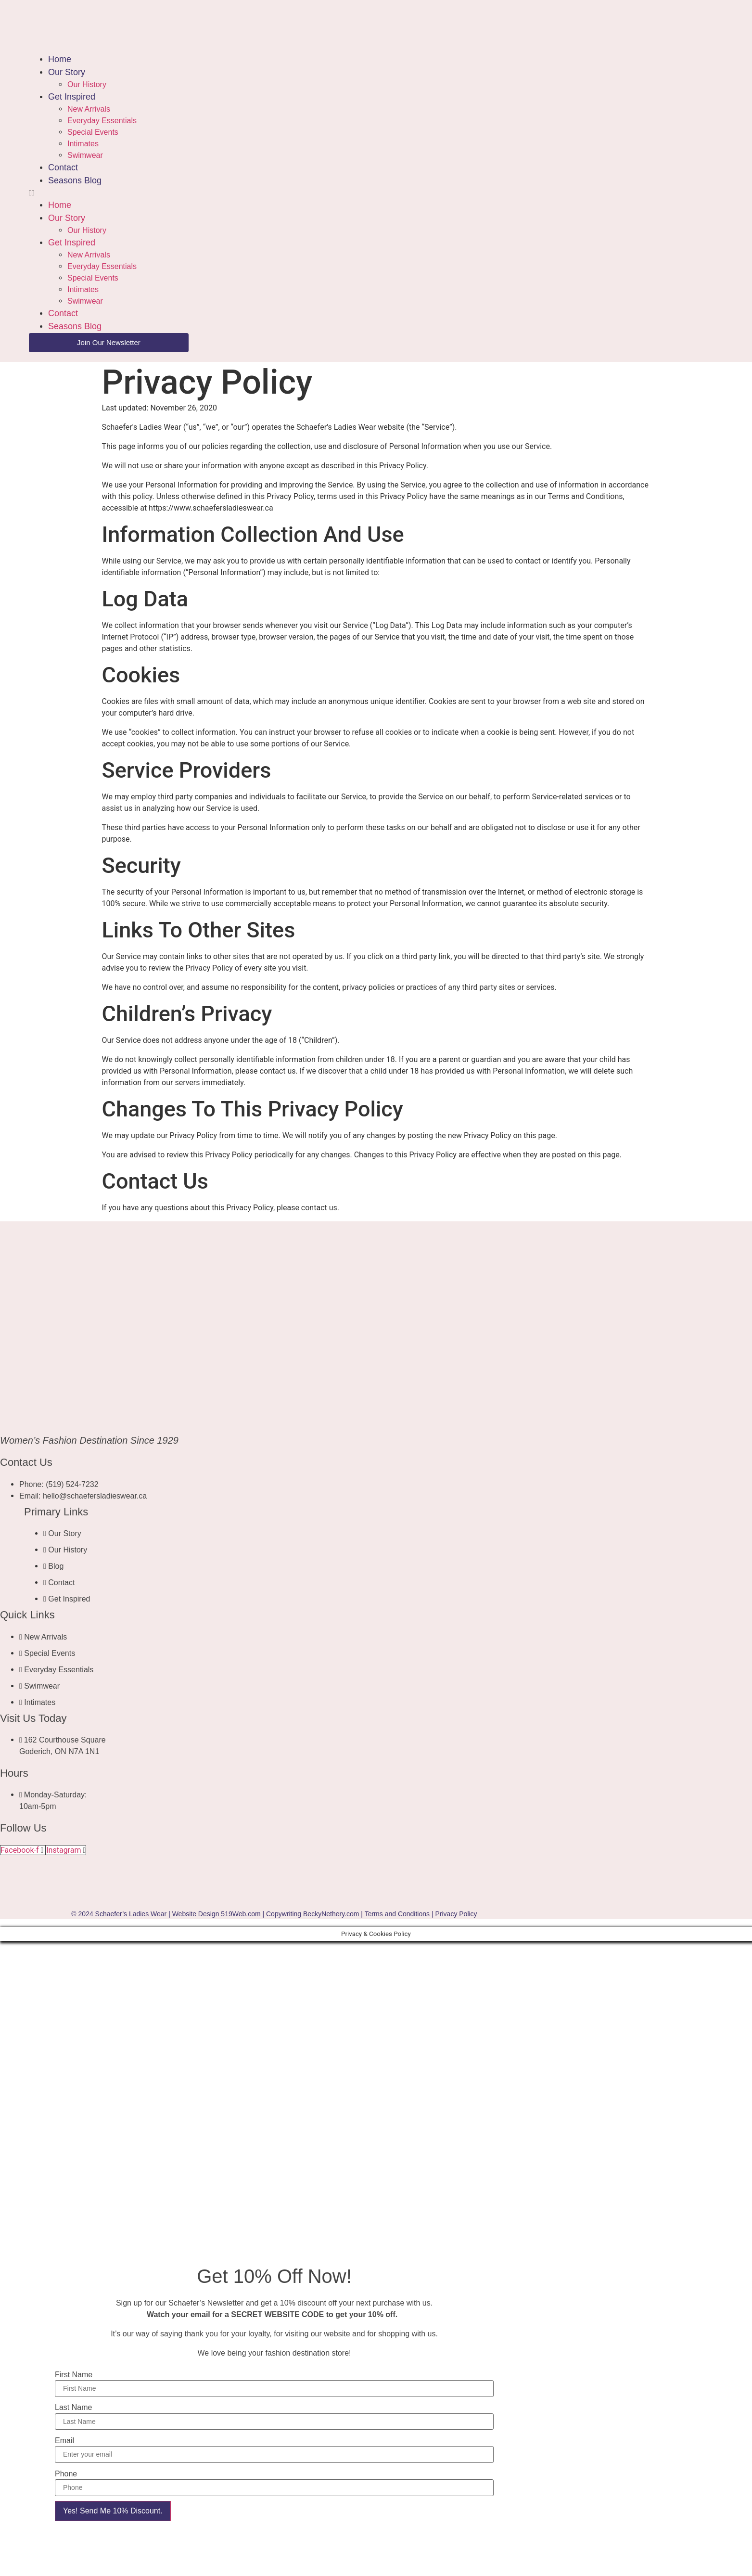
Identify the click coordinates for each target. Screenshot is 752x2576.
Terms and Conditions (397, 1914)
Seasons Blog (75, 180)
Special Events (92, 132)
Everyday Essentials (102, 120)
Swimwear (85, 155)
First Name (73, 2375)
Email (64, 2441)
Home (59, 59)
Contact (63, 167)
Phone (66, 2474)
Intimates (83, 144)
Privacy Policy (456, 1914)
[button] (239, 193)
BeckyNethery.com (331, 1914)
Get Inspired (71, 97)
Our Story (66, 72)
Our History (86, 84)
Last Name (73, 2407)
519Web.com (240, 1914)
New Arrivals (88, 109)
